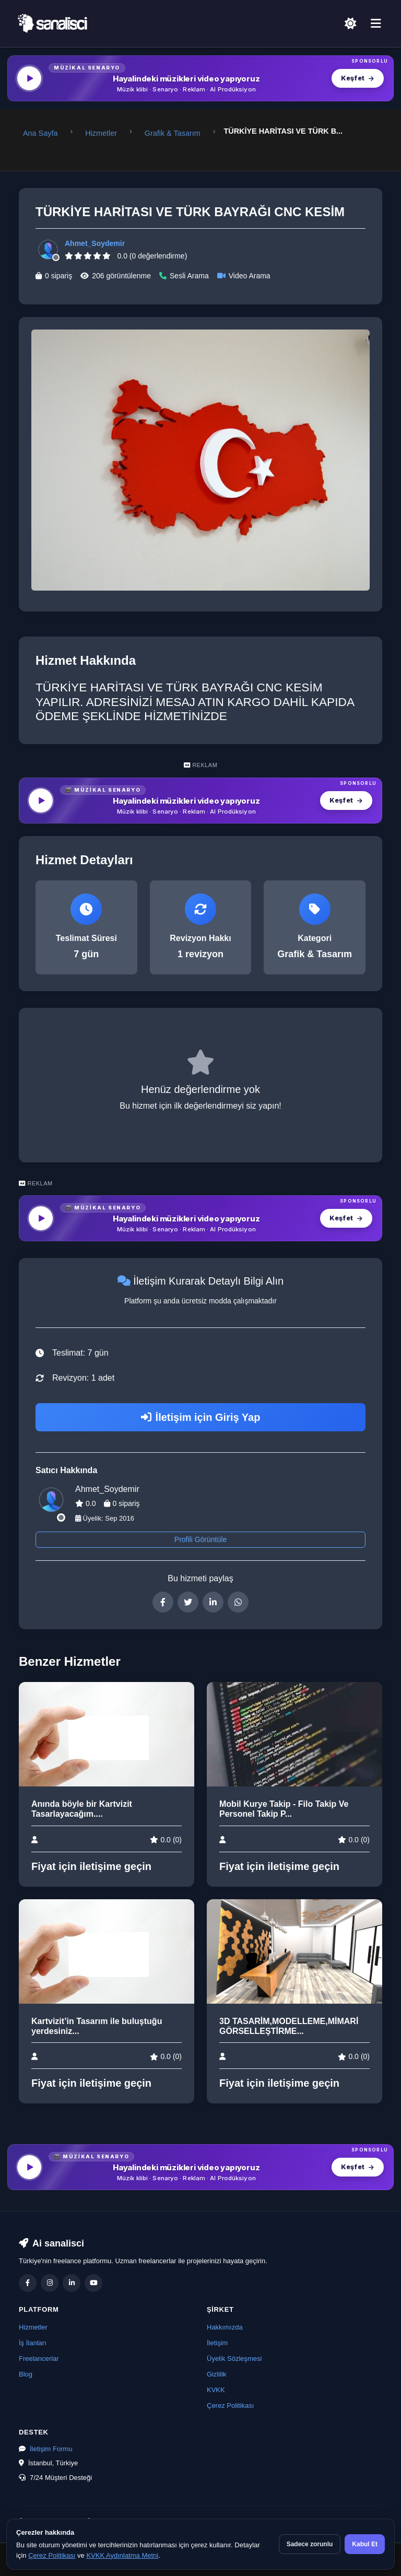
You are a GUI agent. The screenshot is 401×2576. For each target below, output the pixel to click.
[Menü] (376, 24)
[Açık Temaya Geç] (350, 23)
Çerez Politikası (230, 2405)
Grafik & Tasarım (172, 133)
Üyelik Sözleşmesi (234, 2358)
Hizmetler (101, 133)
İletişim (217, 2343)
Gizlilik (217, 2374)
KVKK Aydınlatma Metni (122, 2555)
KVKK (216, 2390)
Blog (25, 2374)
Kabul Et (365, 2544)
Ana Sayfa (40, 133)
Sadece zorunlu (310, 2544)
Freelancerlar (39, 2358)
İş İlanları (32, 2343)
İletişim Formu (51, 2449)
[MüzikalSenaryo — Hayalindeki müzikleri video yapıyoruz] (200, 78)
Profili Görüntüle (200, 1539)
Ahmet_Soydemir (95, 243)
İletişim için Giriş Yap (201, 1417)
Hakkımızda (225, 2327)
